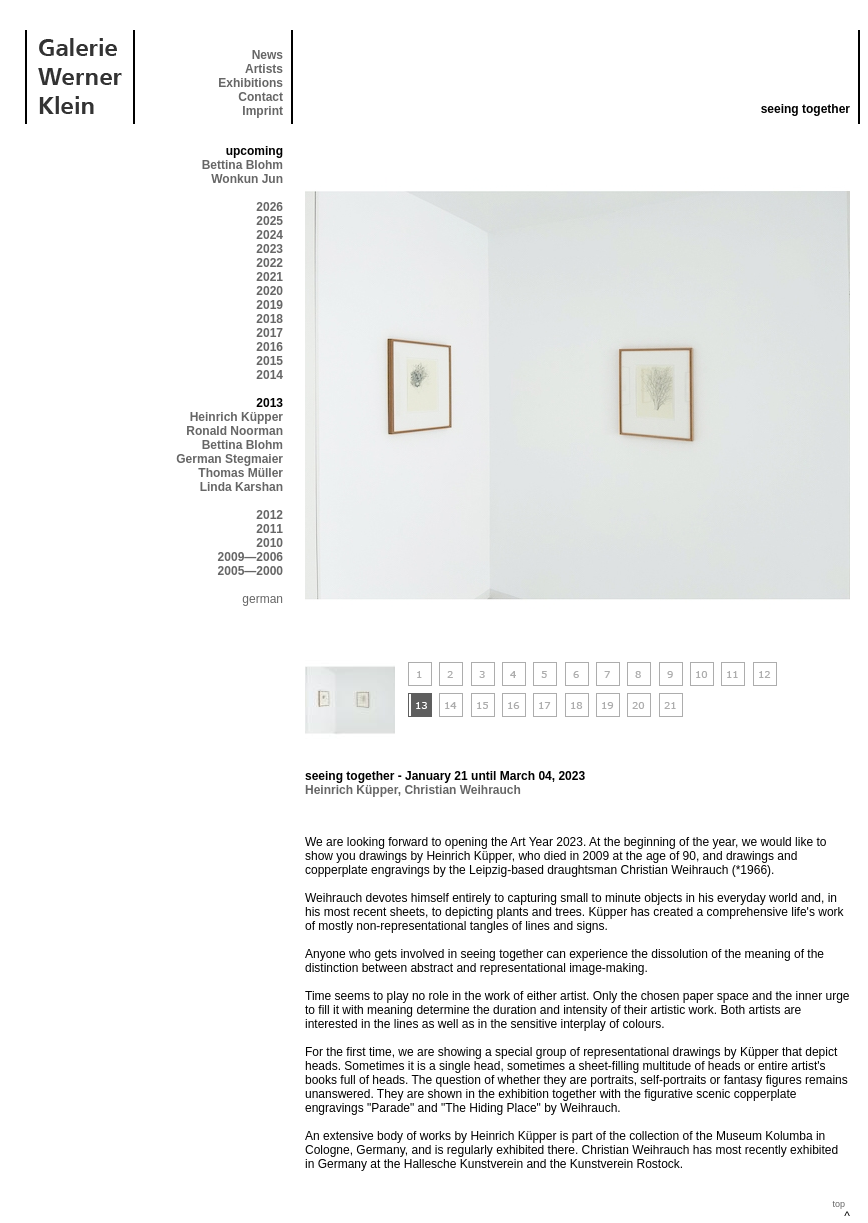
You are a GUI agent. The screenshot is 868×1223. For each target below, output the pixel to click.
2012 (269, 515)
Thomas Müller (240, 473)
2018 (269, 319)
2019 (269, 305)
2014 (269, 375)
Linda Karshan (241, 487)
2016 (269, 347)
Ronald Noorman (234, 431)
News (267, 55)
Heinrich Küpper (236, 417)
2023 (269, 249)
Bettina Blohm (242, 165)
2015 (269, 361)
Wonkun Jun (247, 179)
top (838, 1204)
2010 (269, 543)
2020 (269, 291)
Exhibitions (250, 83)
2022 (269, 263)
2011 (269, 529)
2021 (269, 277)
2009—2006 (250, 557)
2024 (269, 235)
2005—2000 (250, 571)
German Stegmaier (229, 459)
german (262, 599)
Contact (260, 97)
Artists (264, 69)
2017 (269, 333)
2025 (269, 221)
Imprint (262, 111)
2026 (269, 207)
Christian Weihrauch (462, 790)
